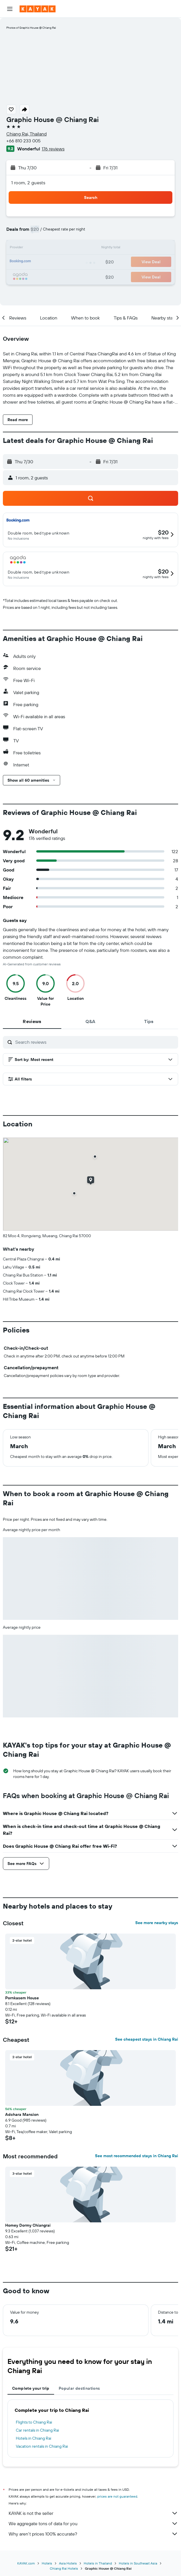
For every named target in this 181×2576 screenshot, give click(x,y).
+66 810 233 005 (23, 141)
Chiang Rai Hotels (64, 2568)
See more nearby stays (156, 1922)
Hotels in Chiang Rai (33, 2438)
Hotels (47, 2563)
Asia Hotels (68, 2563)
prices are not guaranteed (117, 2496)
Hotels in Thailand (98, 2563)
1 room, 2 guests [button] (28, 182)
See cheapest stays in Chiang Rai (146, 2039)
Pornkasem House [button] (22, 1997)
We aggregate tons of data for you (93, 2523)
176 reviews (53, 149)
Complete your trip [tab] (30, 2388)
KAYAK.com (26, 2563)
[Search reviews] (95, 1042)
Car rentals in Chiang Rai (37, 2430)
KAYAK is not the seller (93, 2513)
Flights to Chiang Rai (34, 2422)
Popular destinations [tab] (79, 2388)
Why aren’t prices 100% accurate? (93, 2533)
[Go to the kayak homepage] (38, 8)
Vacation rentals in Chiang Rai (42, 2446)
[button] (9, 9)
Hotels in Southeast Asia (138, 2563)
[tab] (32, 1021)
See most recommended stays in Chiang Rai (136, 2155)
